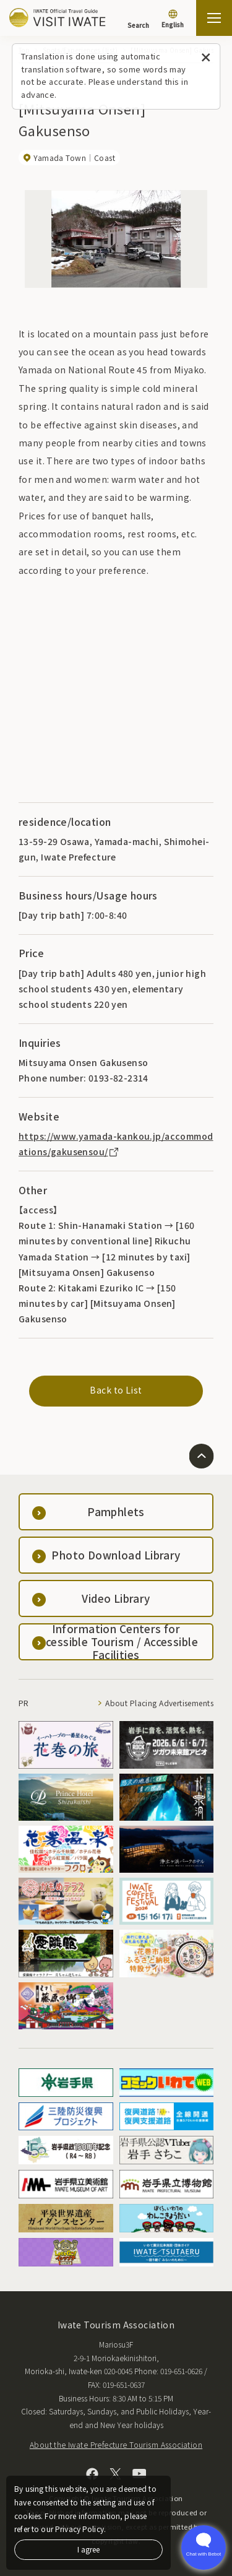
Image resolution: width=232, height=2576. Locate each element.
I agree (88, 2549)
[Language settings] (172, 19)
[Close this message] (206, 58)
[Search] (138, 19)
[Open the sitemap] (214, 18)
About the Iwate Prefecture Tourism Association (116, 2444)
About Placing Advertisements (159, 1703)
